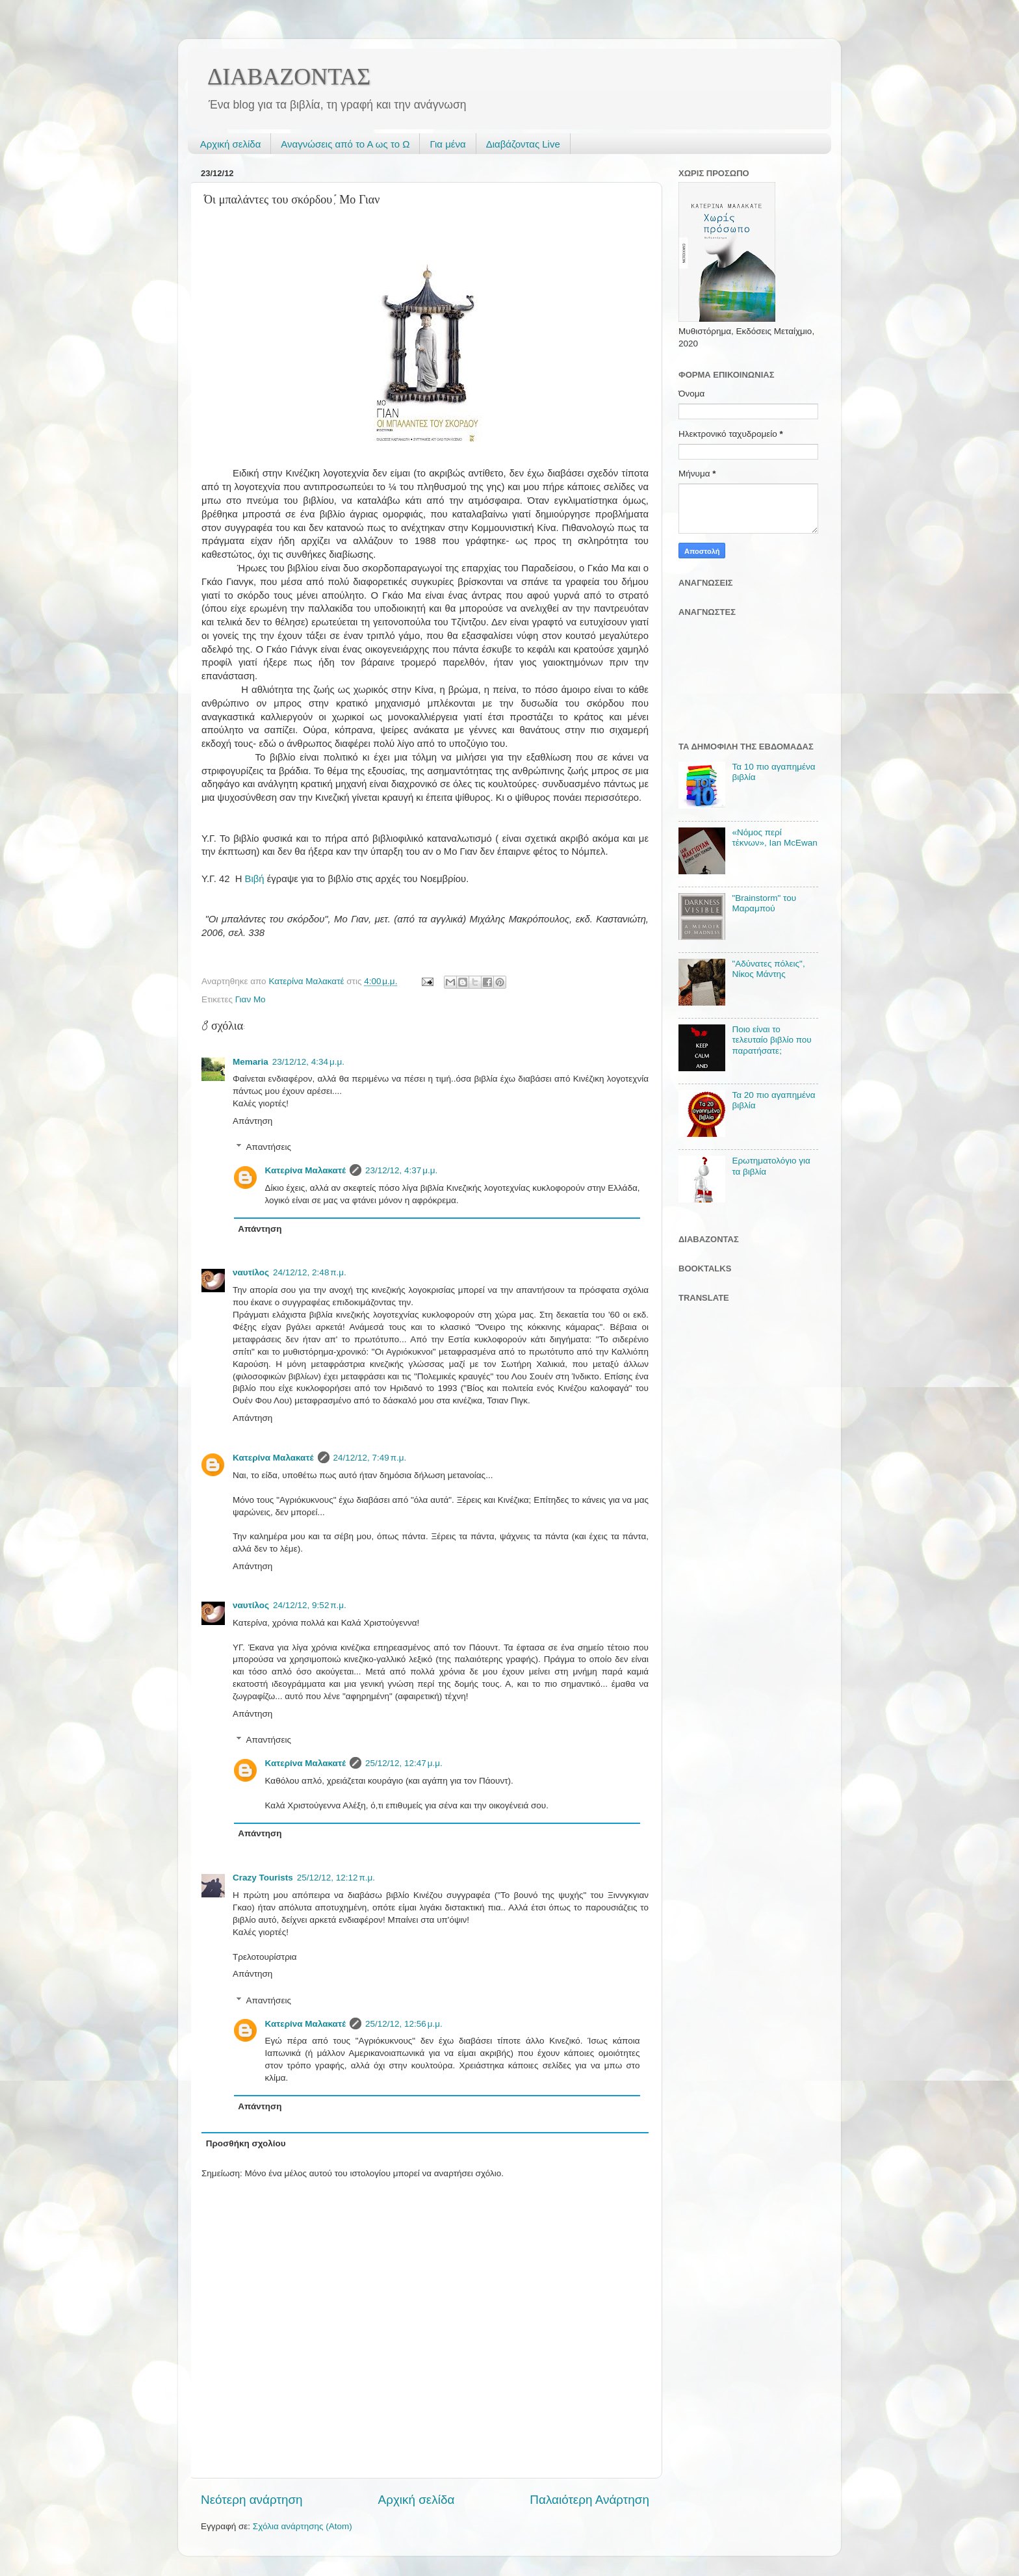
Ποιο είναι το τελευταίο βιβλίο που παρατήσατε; (771, 1039)
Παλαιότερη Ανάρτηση (589, 2499)
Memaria (250, 1062)
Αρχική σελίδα (230, 144)
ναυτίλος (251, 1272)
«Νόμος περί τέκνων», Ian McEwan (774, 837)
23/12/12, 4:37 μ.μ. (401, 1170)
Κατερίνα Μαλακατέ (305, 1170)
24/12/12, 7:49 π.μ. (370, 1458)
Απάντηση (252, 1121)
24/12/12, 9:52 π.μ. (309, 1605)
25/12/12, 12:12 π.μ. (336, 1877)
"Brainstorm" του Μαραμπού (764, 903)
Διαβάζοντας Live (523, 144)
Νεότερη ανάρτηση (252, 2499)
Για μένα (447, 144)
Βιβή (254, 879)
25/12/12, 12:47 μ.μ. (404, 1763)
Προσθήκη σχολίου (246, 2143)
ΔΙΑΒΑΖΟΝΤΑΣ (288, 77)
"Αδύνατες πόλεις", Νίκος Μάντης (768, 969)
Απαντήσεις (268, 1147)
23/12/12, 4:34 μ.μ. (308, 1062)
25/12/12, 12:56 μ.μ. (404, 2024)
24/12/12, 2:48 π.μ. (309, 1272)
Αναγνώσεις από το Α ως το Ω (345, 144)
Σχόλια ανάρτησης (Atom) (302, 2526)
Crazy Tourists (263, 1877)
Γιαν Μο (250, 999)
